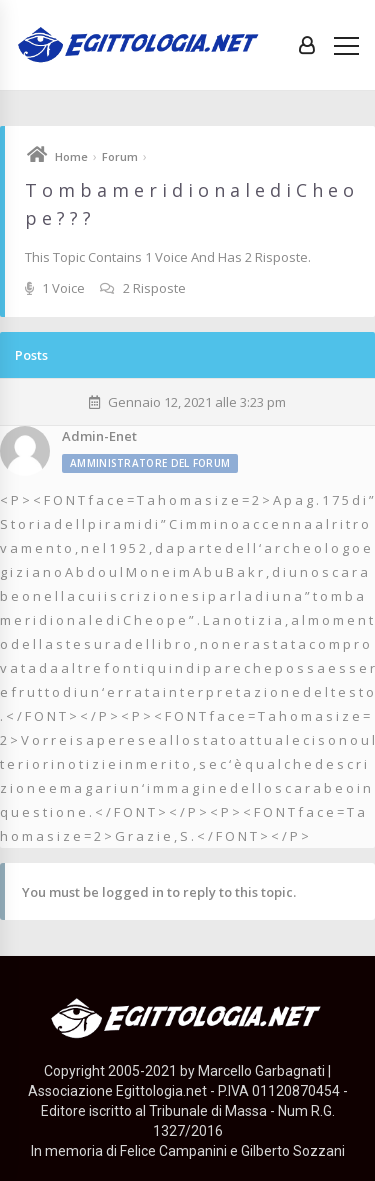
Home (71, 156)
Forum (120, 156)
